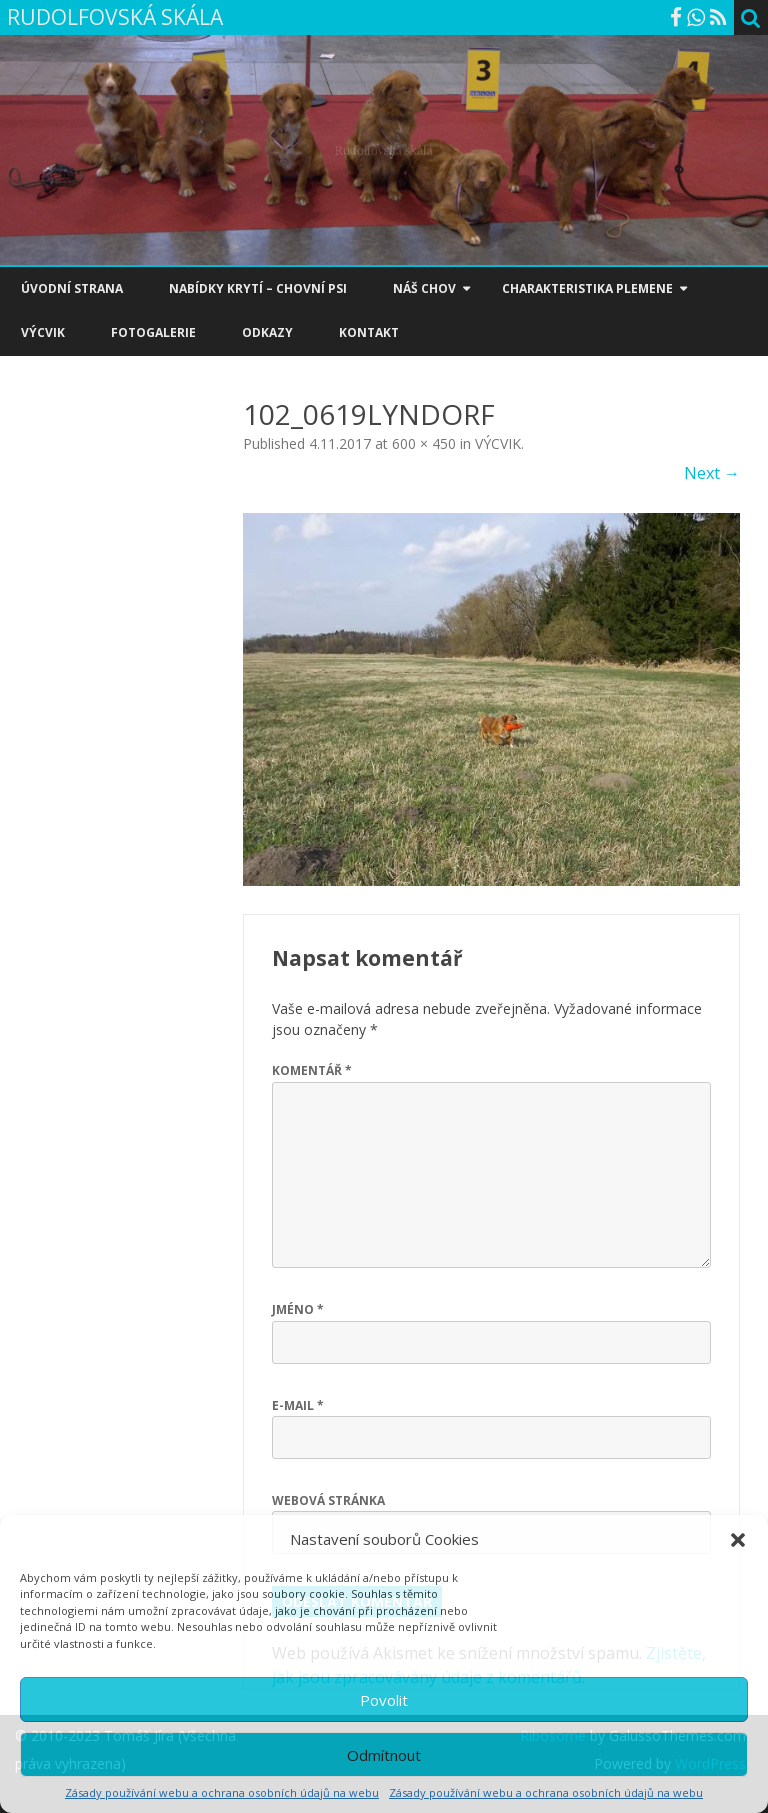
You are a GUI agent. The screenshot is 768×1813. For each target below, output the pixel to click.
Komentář (312, 1070)
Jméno (298, 1309)
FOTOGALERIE (153, 332)
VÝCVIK (43, 332)
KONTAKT (369, 332)
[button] (738, 1540)
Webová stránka (328, 1500)
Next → (712, 473)
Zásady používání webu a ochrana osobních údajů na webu (222, 1792)
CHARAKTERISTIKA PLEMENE (587, 288)
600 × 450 (424, 443)
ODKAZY (267, 332)
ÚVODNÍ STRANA (72, 288)
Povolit (384, 1700)
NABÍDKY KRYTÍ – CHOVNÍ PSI (258, 288)
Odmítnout (384, 1755)
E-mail (298, 1405)
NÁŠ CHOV (424, 288)
